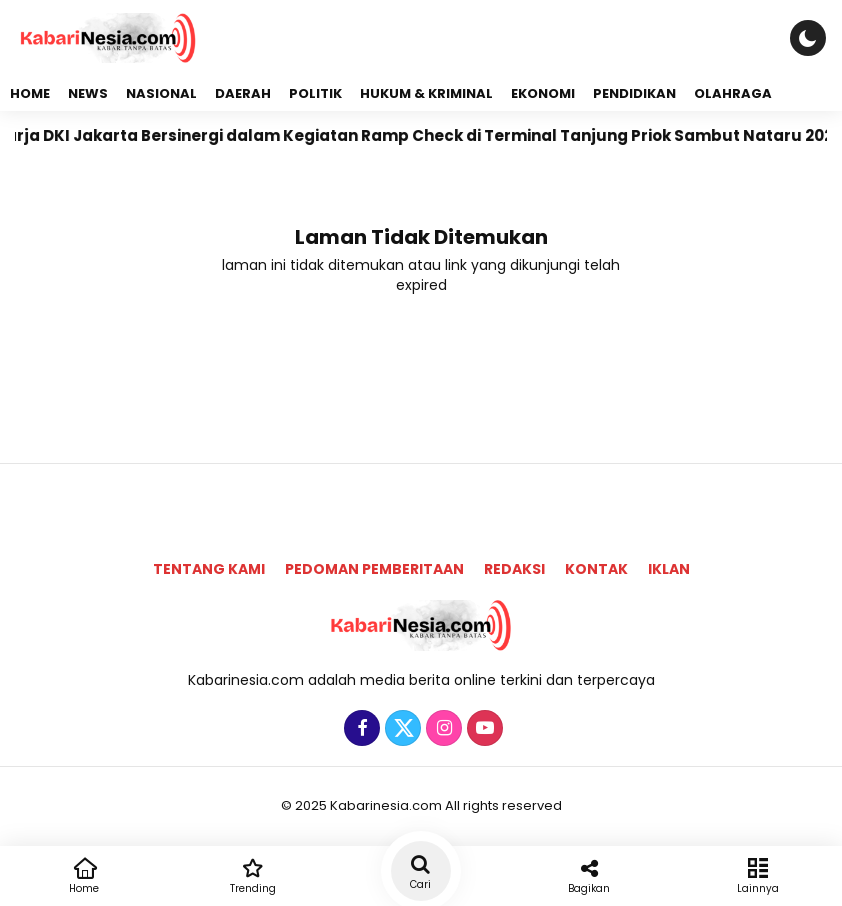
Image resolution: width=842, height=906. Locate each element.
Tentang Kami (209, 569)
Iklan (669, 569)
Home (30, 93)
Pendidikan (634, 93)
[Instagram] (441, 729)
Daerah (243, 93)
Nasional (161, 93)
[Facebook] (359, 729)
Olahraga (733, 93)
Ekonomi (543, 93)
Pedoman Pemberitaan (374, 569)
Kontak (596, 569)
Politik (315, 93)
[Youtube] (482, 729)
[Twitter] (400, 729)
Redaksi (514, 569)
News (88, 93)
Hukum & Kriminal (426, 93)
